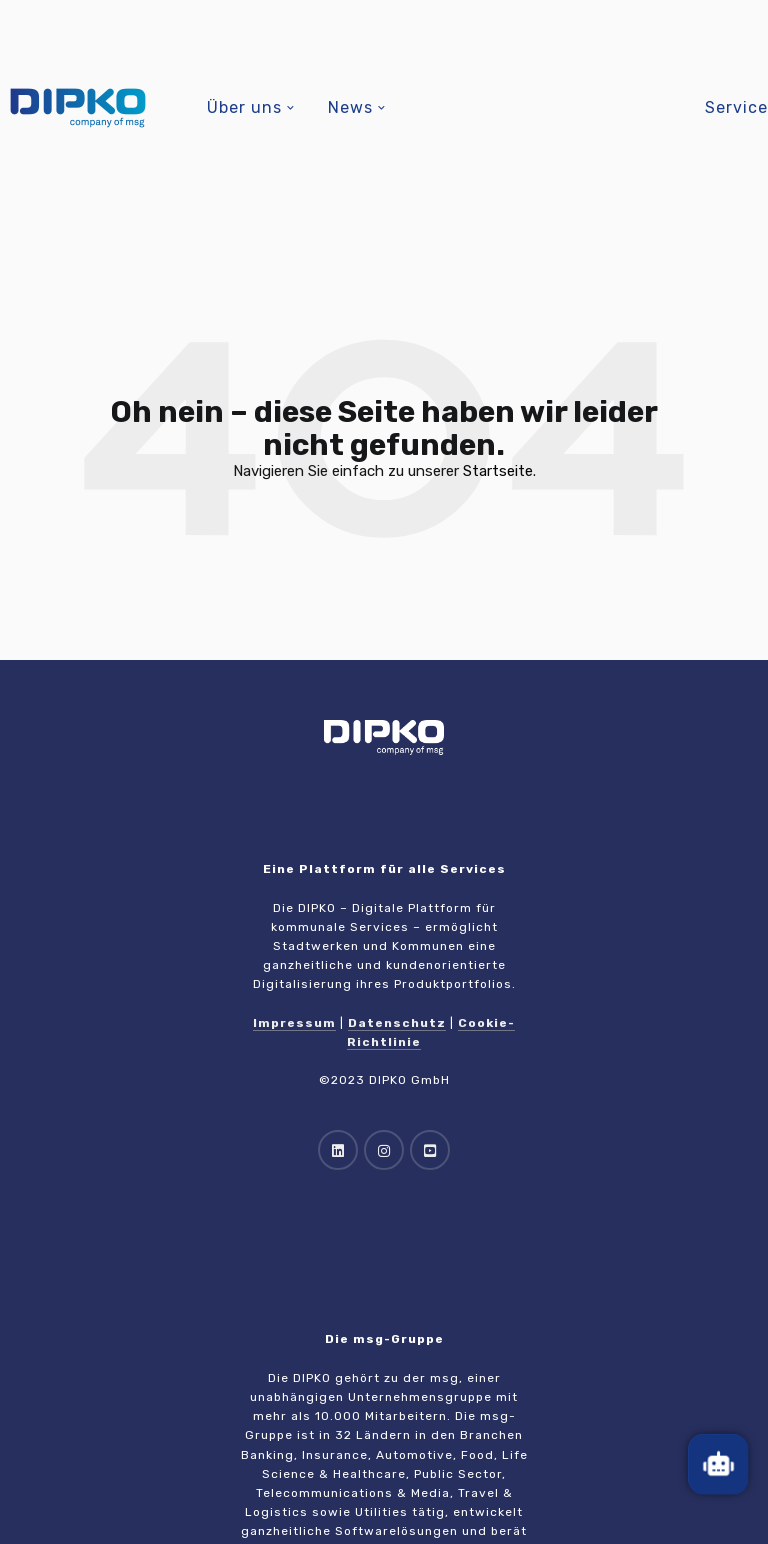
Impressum (294, 1023)
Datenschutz (397, 1023)
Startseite (498, 471)
